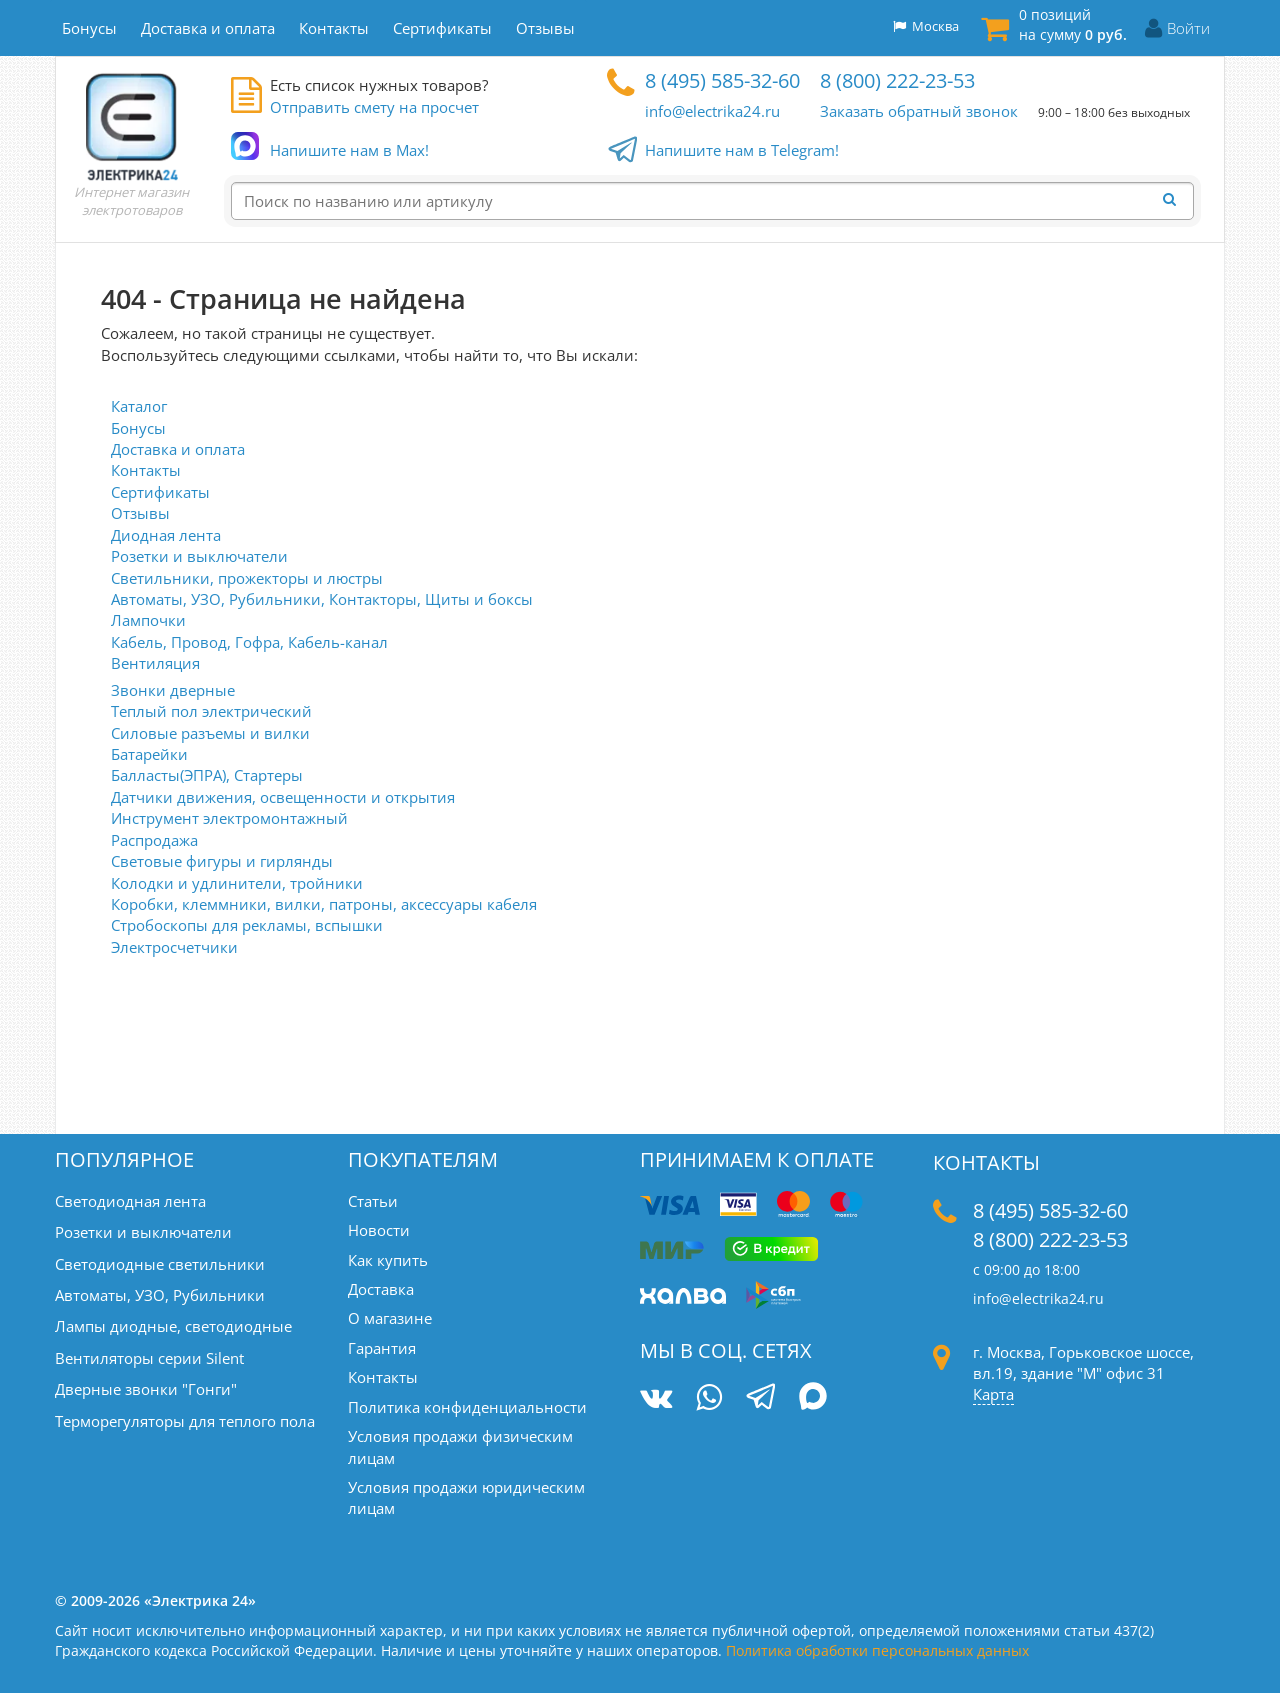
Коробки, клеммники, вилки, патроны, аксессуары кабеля (324, 904)
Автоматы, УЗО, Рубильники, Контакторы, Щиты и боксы (322, 599)
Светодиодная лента (130, 1201)
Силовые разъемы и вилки (210, 733)
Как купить (388, 1260)
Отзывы (140, 513)
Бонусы (138, 428)
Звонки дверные (173, 690)
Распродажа (154, 840)
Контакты (146, 470)
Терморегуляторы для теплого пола (185, 1421)
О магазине (390, 1318)
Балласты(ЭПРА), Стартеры (207, 775)
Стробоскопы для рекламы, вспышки (247, 925)
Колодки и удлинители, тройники (237, 883)
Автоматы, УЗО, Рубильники (160, 1295)
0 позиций (1073, 24)
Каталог (139, 406)
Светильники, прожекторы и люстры (247, 578)
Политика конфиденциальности (467, 1407)
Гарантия (382, 1348)
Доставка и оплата (178, 449)
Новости (379, 1230)
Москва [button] (926, 26)
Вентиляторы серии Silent (149, 1358)
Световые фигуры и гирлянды (222, 861)
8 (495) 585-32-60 (722, 80)
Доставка (381, 1289)
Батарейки (149, 754)
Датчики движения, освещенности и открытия (283, 797)
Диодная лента (166, 535)
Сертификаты (160, 492)
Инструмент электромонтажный (229, 818)
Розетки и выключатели (199, 556)
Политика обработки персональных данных (877, 1650)
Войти (1188, 28)
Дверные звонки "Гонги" (146, 1389)
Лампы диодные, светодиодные (173, 1326)
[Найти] (1175, 200)
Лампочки (148, 620)
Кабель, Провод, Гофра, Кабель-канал (249, 642)
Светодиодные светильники (160, 1264)
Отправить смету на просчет (374, 107)
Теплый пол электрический (211, 711)
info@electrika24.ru (712, 111)
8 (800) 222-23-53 (897, 80)
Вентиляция (155, 663)
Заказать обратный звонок (919, 111)
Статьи (373, 1201)
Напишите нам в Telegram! (742, 151)
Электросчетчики (174, 947)
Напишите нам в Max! (349, 150)
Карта (993, 1394)
